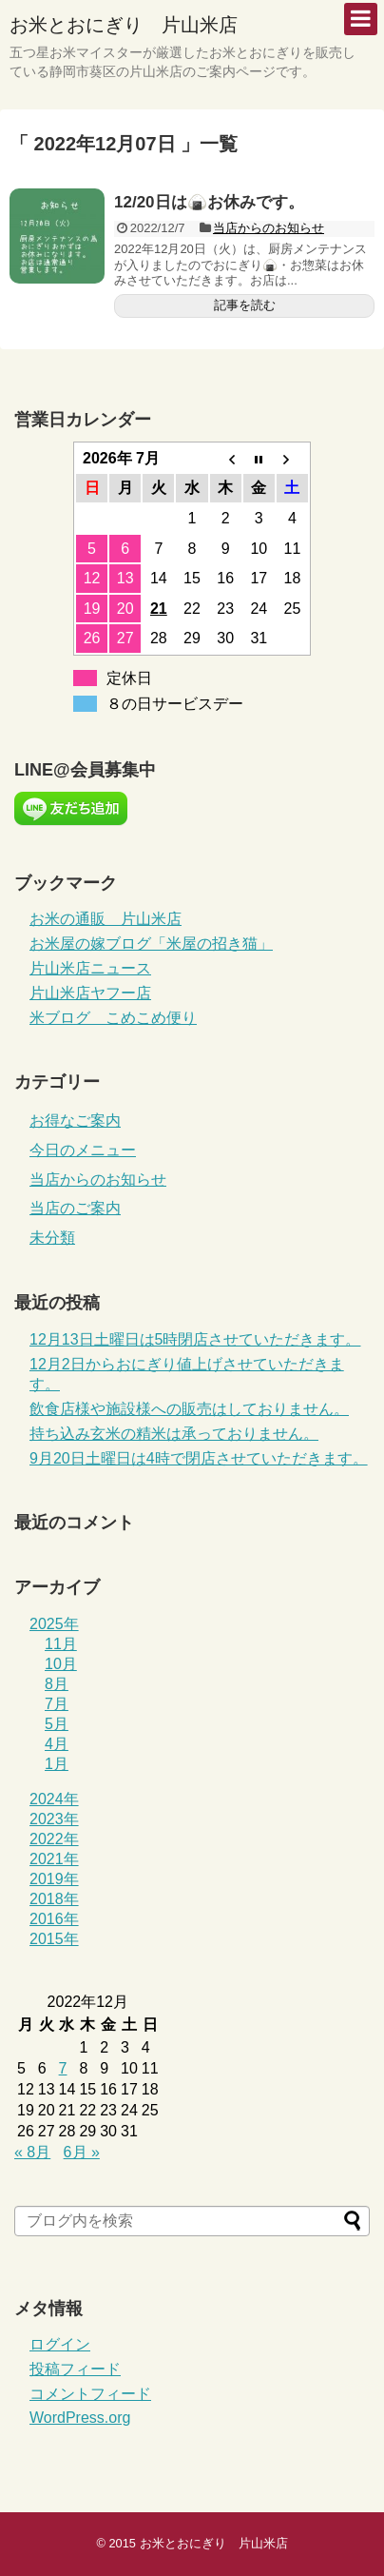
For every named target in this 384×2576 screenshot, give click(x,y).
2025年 (54, 1624)
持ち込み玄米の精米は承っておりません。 (173, 1434)
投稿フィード (75, 2369)
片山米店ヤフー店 (90, 993)
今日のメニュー (82, 1150)
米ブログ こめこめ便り (113, 1018)
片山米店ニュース (90, 968)
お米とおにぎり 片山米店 (124, 24)
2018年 (54, 1899)
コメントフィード (90, 2394)
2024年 (54, 1799)
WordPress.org (79, 2417)
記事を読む (245, 305)
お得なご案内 (75, 1120)
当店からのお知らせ (268, 228)
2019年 (54, 1879)
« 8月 (32, 2152)
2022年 (54, 1839)
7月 (56, 1704)
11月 (61, 1644)
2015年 (54, 1939)
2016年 (54, 1919)
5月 (56, 1724)
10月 (61, 1664)
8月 (56, 1684)
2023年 (54, 1819)
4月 (56, 1744)
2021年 (54, 1859)
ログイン (59, 2344)
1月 (56, 1764)
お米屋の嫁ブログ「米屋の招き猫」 (151, 943)
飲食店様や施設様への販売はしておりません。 (189, 1409)
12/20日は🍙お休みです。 (209, 202)
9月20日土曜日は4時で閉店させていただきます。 (198, 1458)
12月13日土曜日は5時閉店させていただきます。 (195, 1339)
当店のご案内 (75, 1208)
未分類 (52, 1237)
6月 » (82, 2152)
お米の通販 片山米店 (105, 919)
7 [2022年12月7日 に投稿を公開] (63, 2068)
